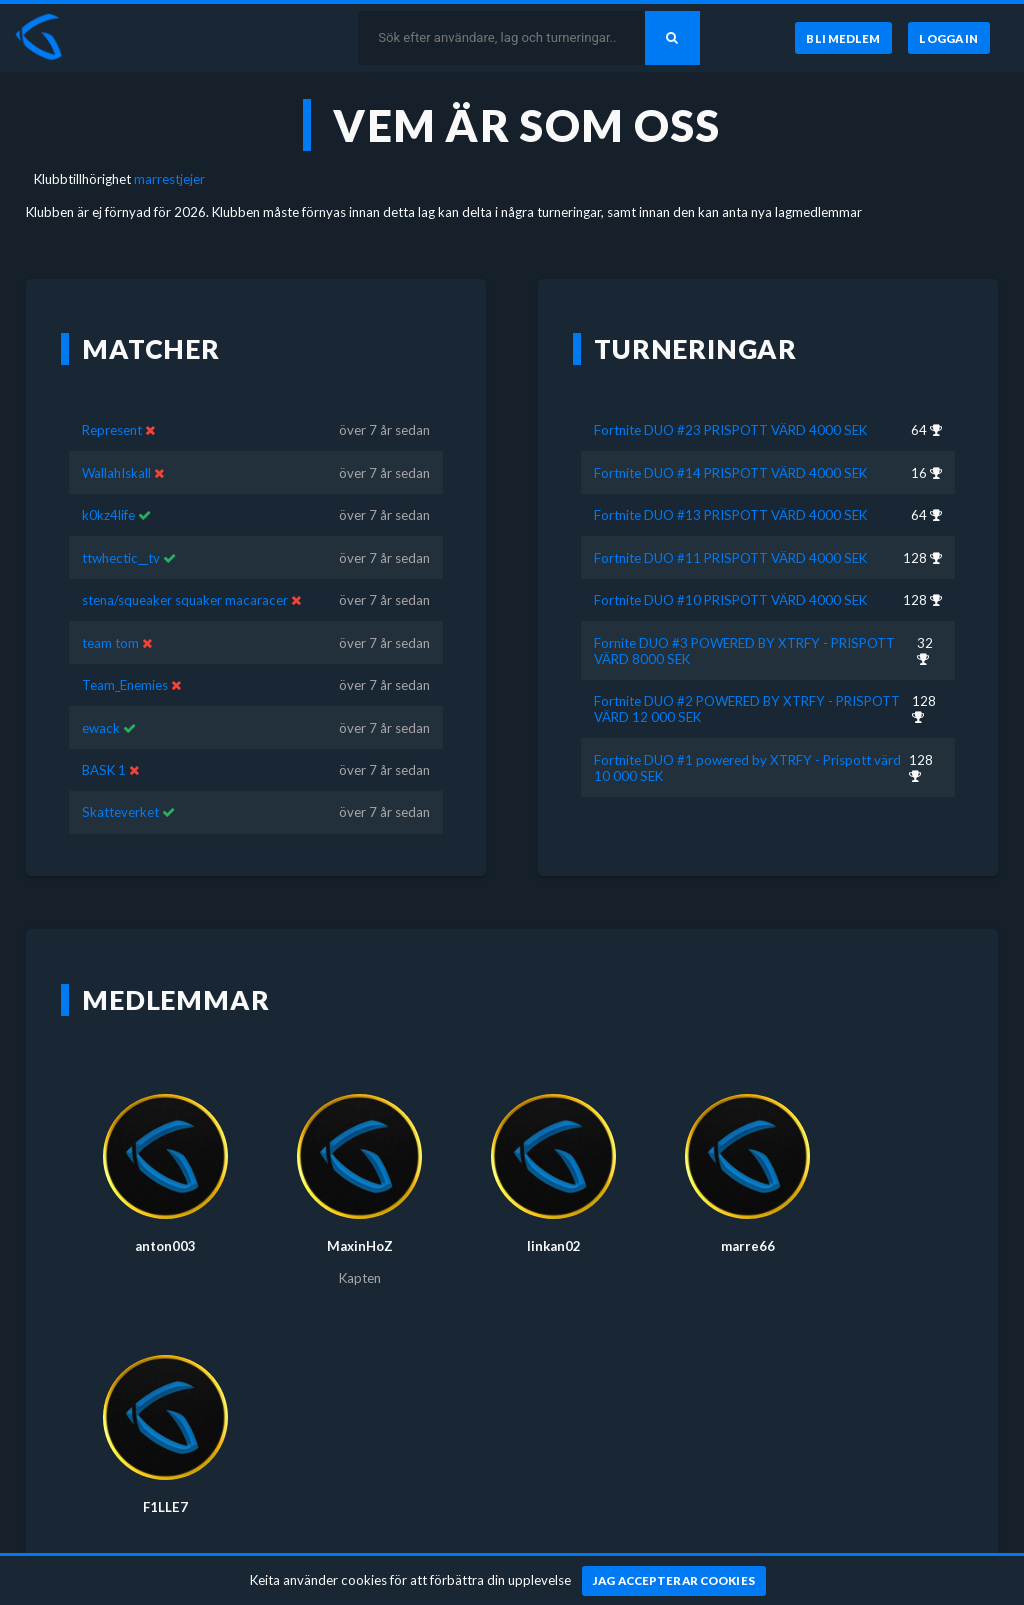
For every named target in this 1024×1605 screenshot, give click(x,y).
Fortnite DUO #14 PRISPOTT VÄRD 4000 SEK (730, 443)
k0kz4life (108, 486)
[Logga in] (949, 38)
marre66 (748, 1217)
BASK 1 (104, 741)
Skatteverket (120, 783)
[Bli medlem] (841, 38)
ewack (101, 698)
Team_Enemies (125, 656)
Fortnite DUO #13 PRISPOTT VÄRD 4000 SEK (730, 486)
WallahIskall (116, 443)
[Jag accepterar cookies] (674, 1581)
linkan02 (554, 1217)
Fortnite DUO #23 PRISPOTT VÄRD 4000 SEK (730, 401)
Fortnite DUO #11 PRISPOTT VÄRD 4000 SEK (730, 528)
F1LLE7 (165, 1478)
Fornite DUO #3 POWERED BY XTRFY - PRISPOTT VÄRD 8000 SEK (744, 621)
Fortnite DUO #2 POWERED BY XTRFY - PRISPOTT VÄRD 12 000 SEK (747, 680)
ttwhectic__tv (121, 528)
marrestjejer (169, 179)
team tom (110, 613)
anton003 (165, 1217)
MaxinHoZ (360, 1217)
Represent (113, 401)
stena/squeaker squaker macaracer (185, 571)
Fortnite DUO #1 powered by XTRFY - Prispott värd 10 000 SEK (747, 738)
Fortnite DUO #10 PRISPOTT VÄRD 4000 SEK (730, 571)
